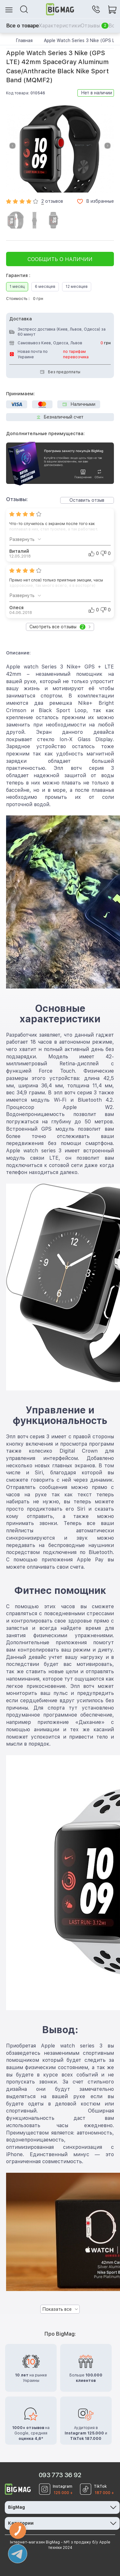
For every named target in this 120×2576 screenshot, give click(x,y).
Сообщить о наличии (60, 259)
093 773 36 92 (60, 2475)
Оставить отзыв (86, 500)
